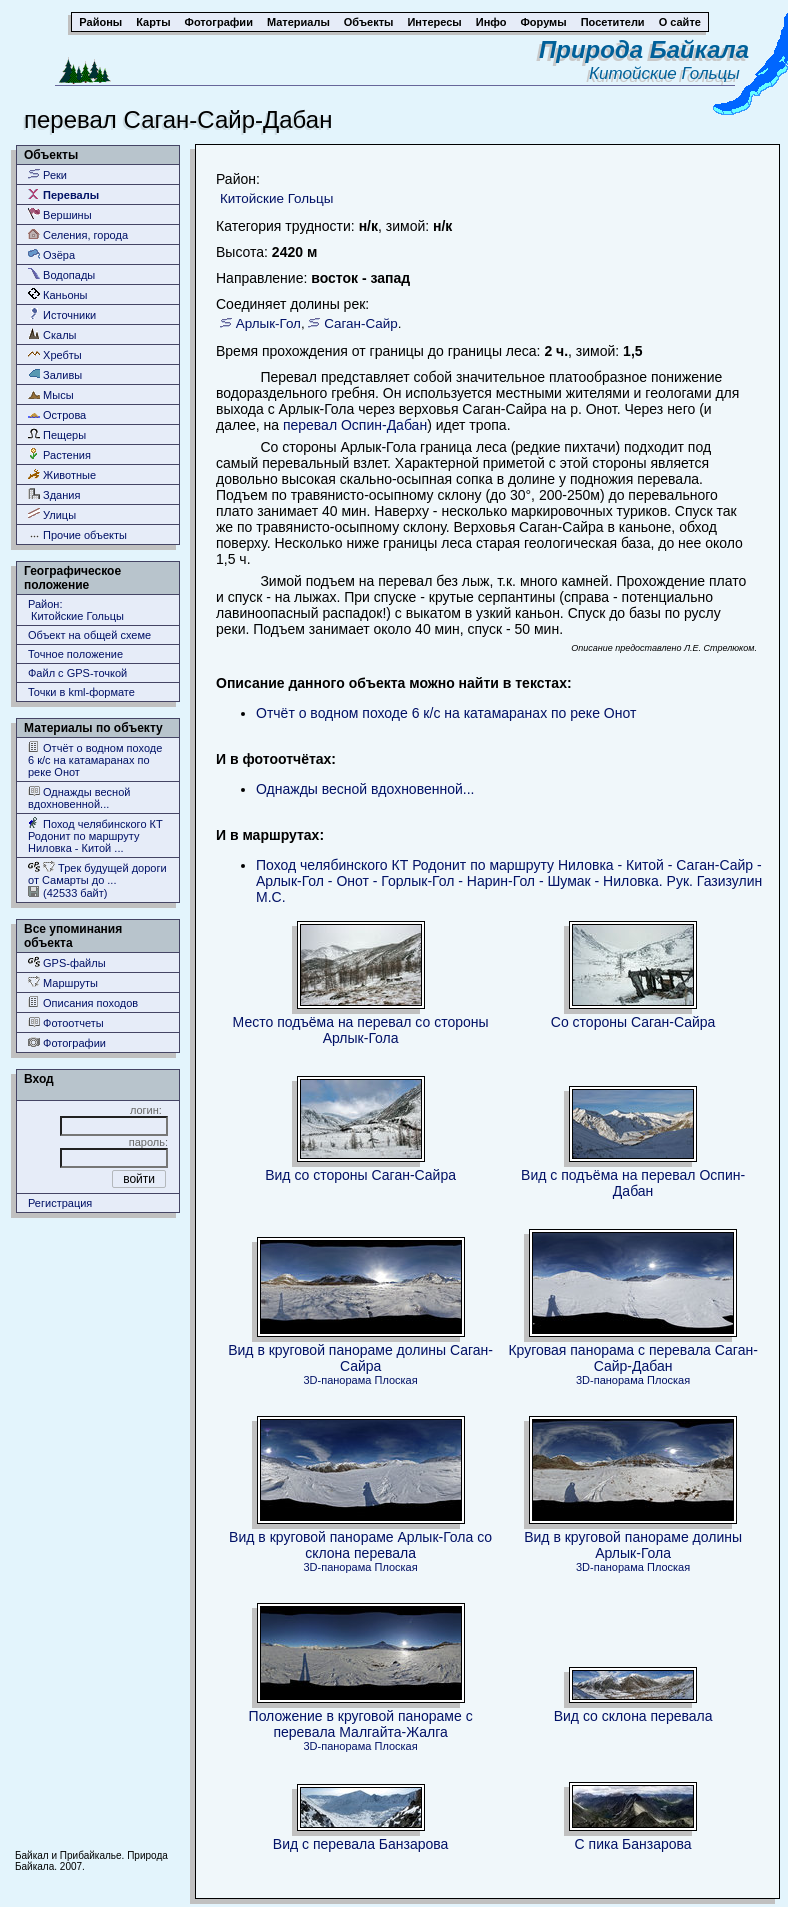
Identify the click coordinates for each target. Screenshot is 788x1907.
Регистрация (60, 1203)
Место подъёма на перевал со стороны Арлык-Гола (361, 1030)
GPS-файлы (67, 962)
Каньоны (58, 294)
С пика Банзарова (633, 1844)
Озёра (51, 254)
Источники (62, 314)
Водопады (61, 274)
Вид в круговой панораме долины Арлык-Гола (633, 1545)
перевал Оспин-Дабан (355, 425)
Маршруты (63, 982)
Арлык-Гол (268, 323)
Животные (62, 474)
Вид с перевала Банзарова (361, 1844)
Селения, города (78, 234)
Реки (47, 174)
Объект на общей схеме (89, 635)
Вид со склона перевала (633, 1716)
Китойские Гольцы (669, 73)
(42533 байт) (67, 892)
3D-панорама (338, 1380)
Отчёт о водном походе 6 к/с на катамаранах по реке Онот (95, 759)
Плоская (395, 1380)
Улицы (52, 514)
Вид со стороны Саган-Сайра (360, 1175)
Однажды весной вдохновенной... (79, 797)
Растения (59, 454)
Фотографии (67, 1042)
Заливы (55, 374)
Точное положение (75, 654)
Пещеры (57, 434)
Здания (54, 494)
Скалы (52, 334)
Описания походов (83, 1002)
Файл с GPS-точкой (77, 673)
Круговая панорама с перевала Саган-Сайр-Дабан (632, 1358)
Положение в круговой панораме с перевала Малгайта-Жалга (361, 1724)
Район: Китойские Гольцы (76, 610)
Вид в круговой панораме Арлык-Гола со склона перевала (360, 1545)
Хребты (55, 354)
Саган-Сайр (361, 323)
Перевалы (63, 194)
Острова (57, 414)
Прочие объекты (77, 534)
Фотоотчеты (66, 1022)
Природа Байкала (644, 49)
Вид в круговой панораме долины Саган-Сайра (360, 1358)
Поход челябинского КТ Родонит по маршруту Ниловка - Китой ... (95, 835)
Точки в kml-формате (81, 692)
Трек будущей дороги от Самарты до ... (97, 873)
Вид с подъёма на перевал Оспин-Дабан (633, 1183)
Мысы (51, 394)
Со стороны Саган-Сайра (633, 1022)
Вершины (60, 214)
